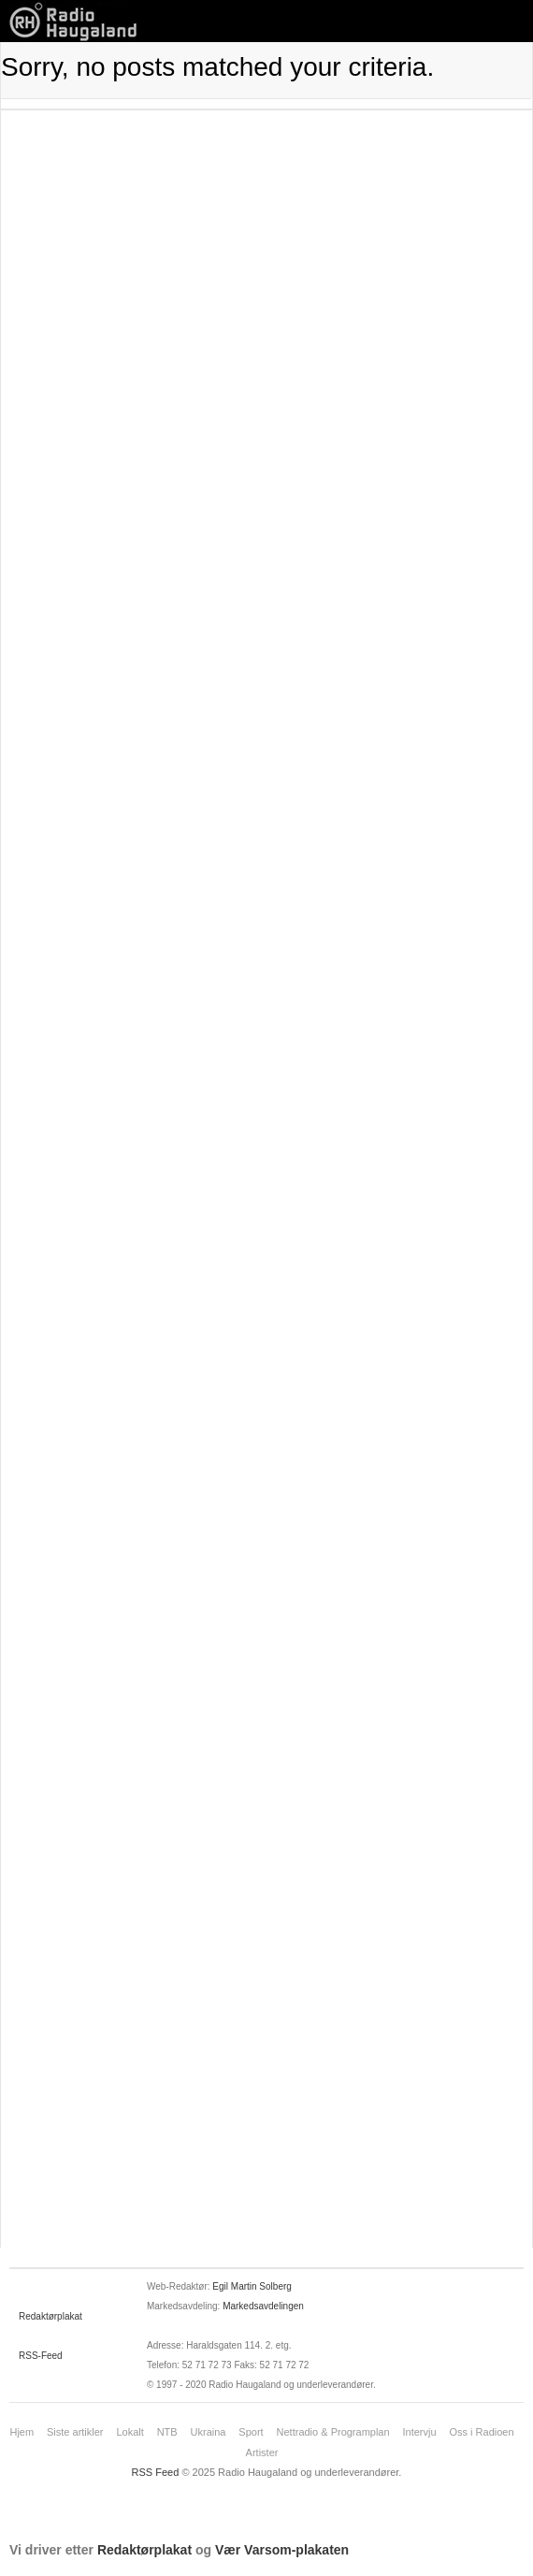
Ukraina (208, 2432)
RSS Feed (156, 2472)
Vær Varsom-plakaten (282, 2549)
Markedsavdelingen (263, 2306)
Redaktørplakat (50, 2316)
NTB (167, 2432)
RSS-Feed (41, 2355)
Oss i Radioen (481, 2432)
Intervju (420, 2432)
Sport (250, 2432)
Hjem (21, 2432)
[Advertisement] (266, 227)
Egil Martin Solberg (251, 2286)
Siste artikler (75, 2432)
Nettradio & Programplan (333, 2432)
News (79, 21)
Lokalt (129, 2432)
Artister (262, 2452)
